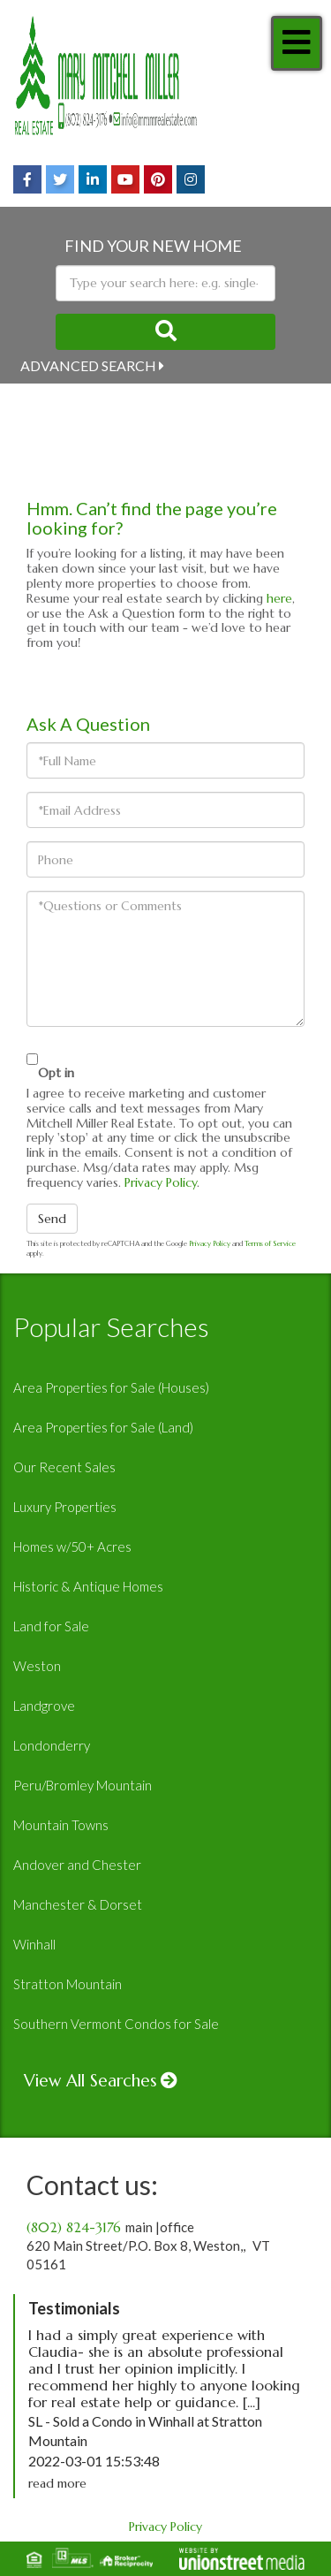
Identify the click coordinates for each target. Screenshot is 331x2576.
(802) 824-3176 (73, 2227)
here (279, 598)
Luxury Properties (65, 1507)
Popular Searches (111, 1326)
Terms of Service (270, 1243)
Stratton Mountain (67, 1984)
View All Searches (90, 2080)
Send (52, 1219)
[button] (165, 332)
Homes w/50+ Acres (72, 1546)
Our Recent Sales (64, 1467)
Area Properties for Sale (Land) (103, 1427)
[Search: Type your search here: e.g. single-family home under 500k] (165, 283)
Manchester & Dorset (77, 1904)
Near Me (51, 398)
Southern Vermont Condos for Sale (116, 2024)
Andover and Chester (77, 1865)
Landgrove (44, 1706)
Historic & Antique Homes (88, 1586)
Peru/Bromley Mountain (82, 1785)
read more (57, 2483)
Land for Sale (51, 1626)
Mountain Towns (61, 1825)
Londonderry (51, 1745)
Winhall (34, 1944)
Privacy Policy (160, 1182)
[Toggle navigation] (296, 43)
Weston (37, 1666)
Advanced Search (88, 365)
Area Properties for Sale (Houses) (111, 1387)
